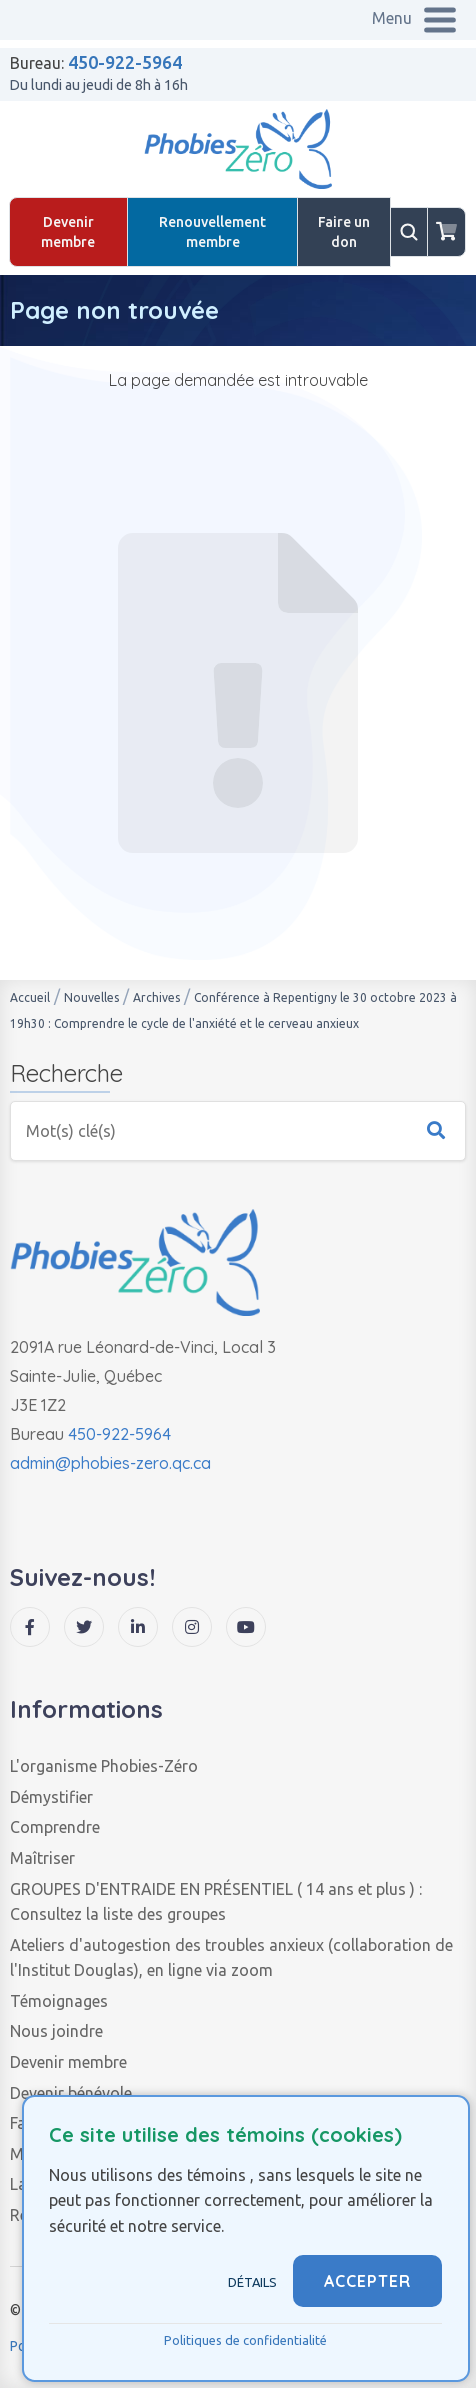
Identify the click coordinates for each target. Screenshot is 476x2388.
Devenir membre (68, 232)
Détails (252, 2282)
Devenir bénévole (71, 2093)
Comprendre (55, 1827)
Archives (156, 997)
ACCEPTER (367, 2281)
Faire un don (344, 232)
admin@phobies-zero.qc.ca (110, 1463)
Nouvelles (91, 997)
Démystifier (51, 1797)
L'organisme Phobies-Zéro (104, 1766)
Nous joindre (56, 2031)
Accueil (30, 997)
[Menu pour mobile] (416, 20)
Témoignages (59, 2001)
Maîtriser (42, 1858)
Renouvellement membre (212, 232)
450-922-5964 (125, 62)
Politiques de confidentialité (245, 2340)
